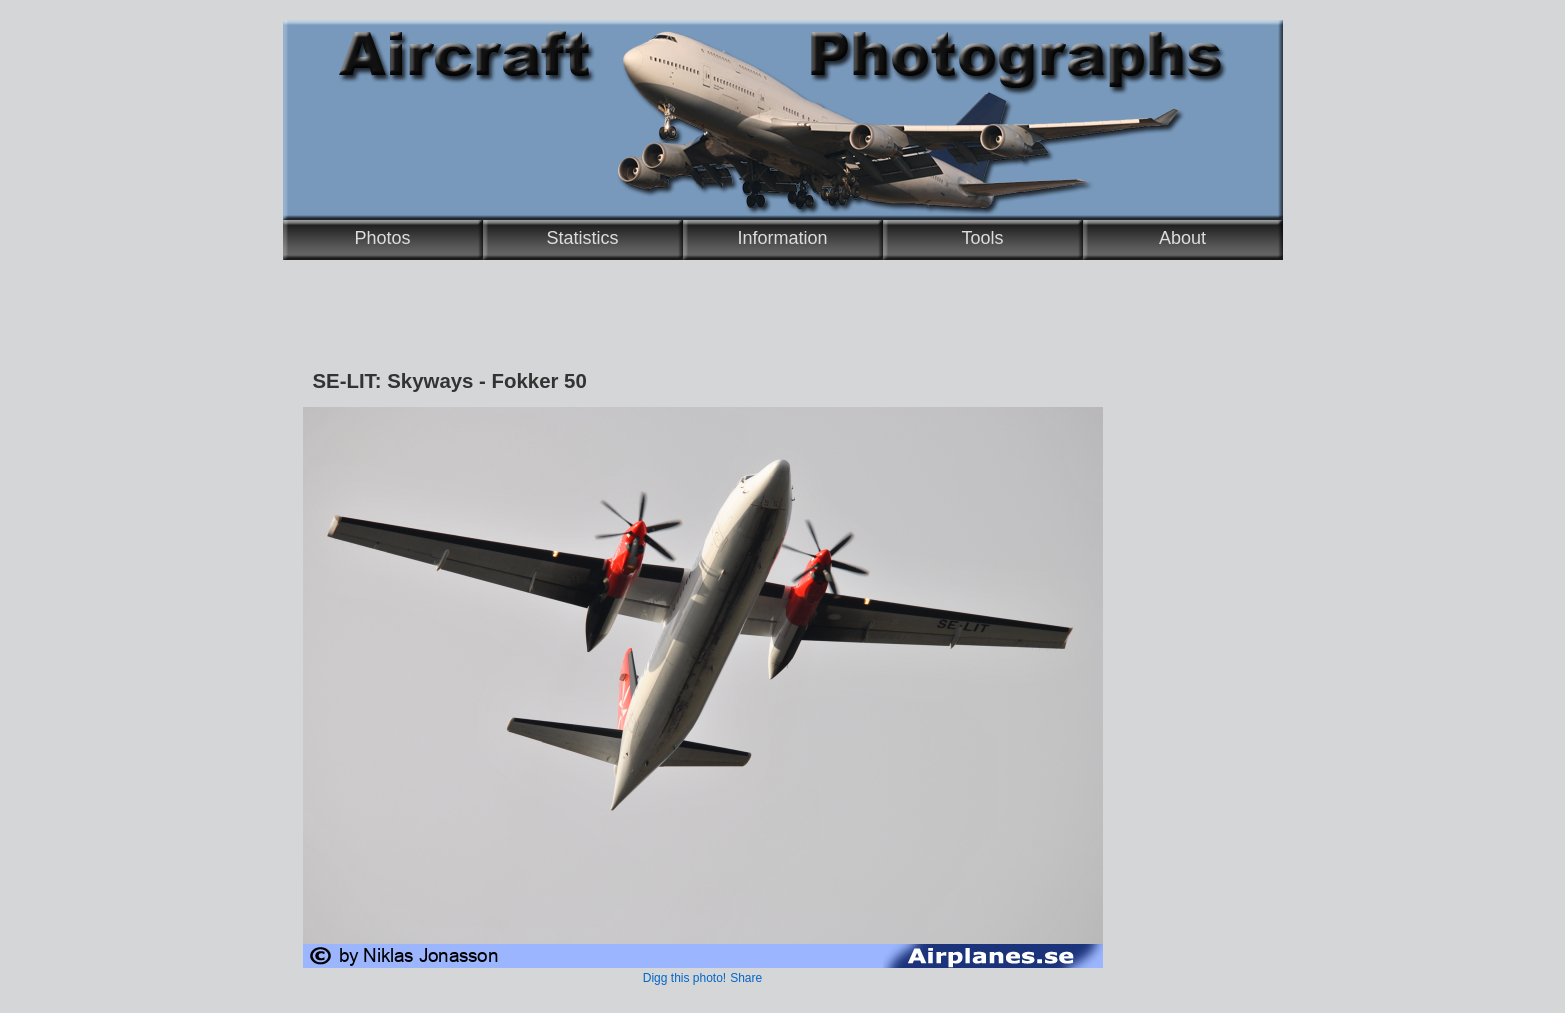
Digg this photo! (684, 978)
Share (746, 978)
